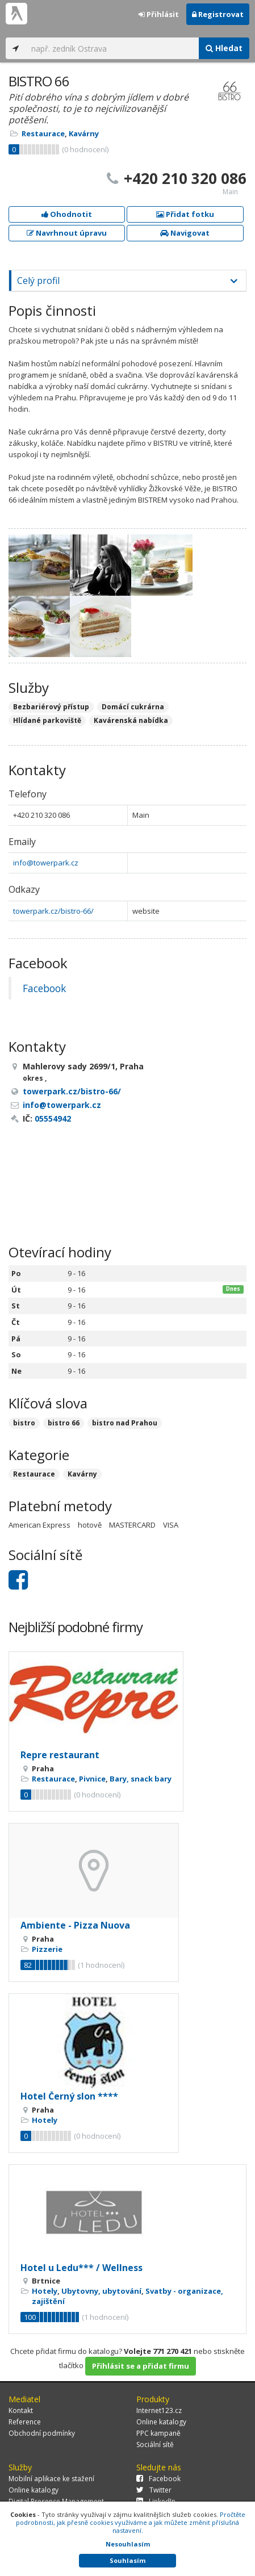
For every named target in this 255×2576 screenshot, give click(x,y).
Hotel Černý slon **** (69, 2096)
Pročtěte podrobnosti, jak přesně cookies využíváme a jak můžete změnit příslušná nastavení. (130, 2522)
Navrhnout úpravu (67, 233)
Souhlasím (127, 2560)
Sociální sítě (155, 2444)
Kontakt (21, 2410)
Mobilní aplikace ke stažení (51, 2478)
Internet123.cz (159, 2410)
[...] (112, 48)
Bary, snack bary (141, 1779)
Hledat (224, 48)
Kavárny (84, 133)
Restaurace (43, 133)
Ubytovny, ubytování (101, 2291)
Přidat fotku (185, 214)
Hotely (44, 2120)
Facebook (44, 988)
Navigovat (185, 233)
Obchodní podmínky (42, 2433)
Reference (25, 2422)
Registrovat (218, 14)
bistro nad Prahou (124, 1423)
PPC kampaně (158, 2433)
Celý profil (38, 280)
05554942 (53, 1118)
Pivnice (92, 1779)
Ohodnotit (66, 214)
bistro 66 (64, 1423)
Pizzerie (47, 1949)
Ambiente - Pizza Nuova (75, 1925)
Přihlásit (159, 14)
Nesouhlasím (128, 2544)
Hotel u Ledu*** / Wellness (81, 2267)
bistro (24, 1423)
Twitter (154, 2490)
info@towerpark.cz (45, 863)
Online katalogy (161, 2422)
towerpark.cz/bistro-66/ (53, 911)
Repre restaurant (59, 1755)
